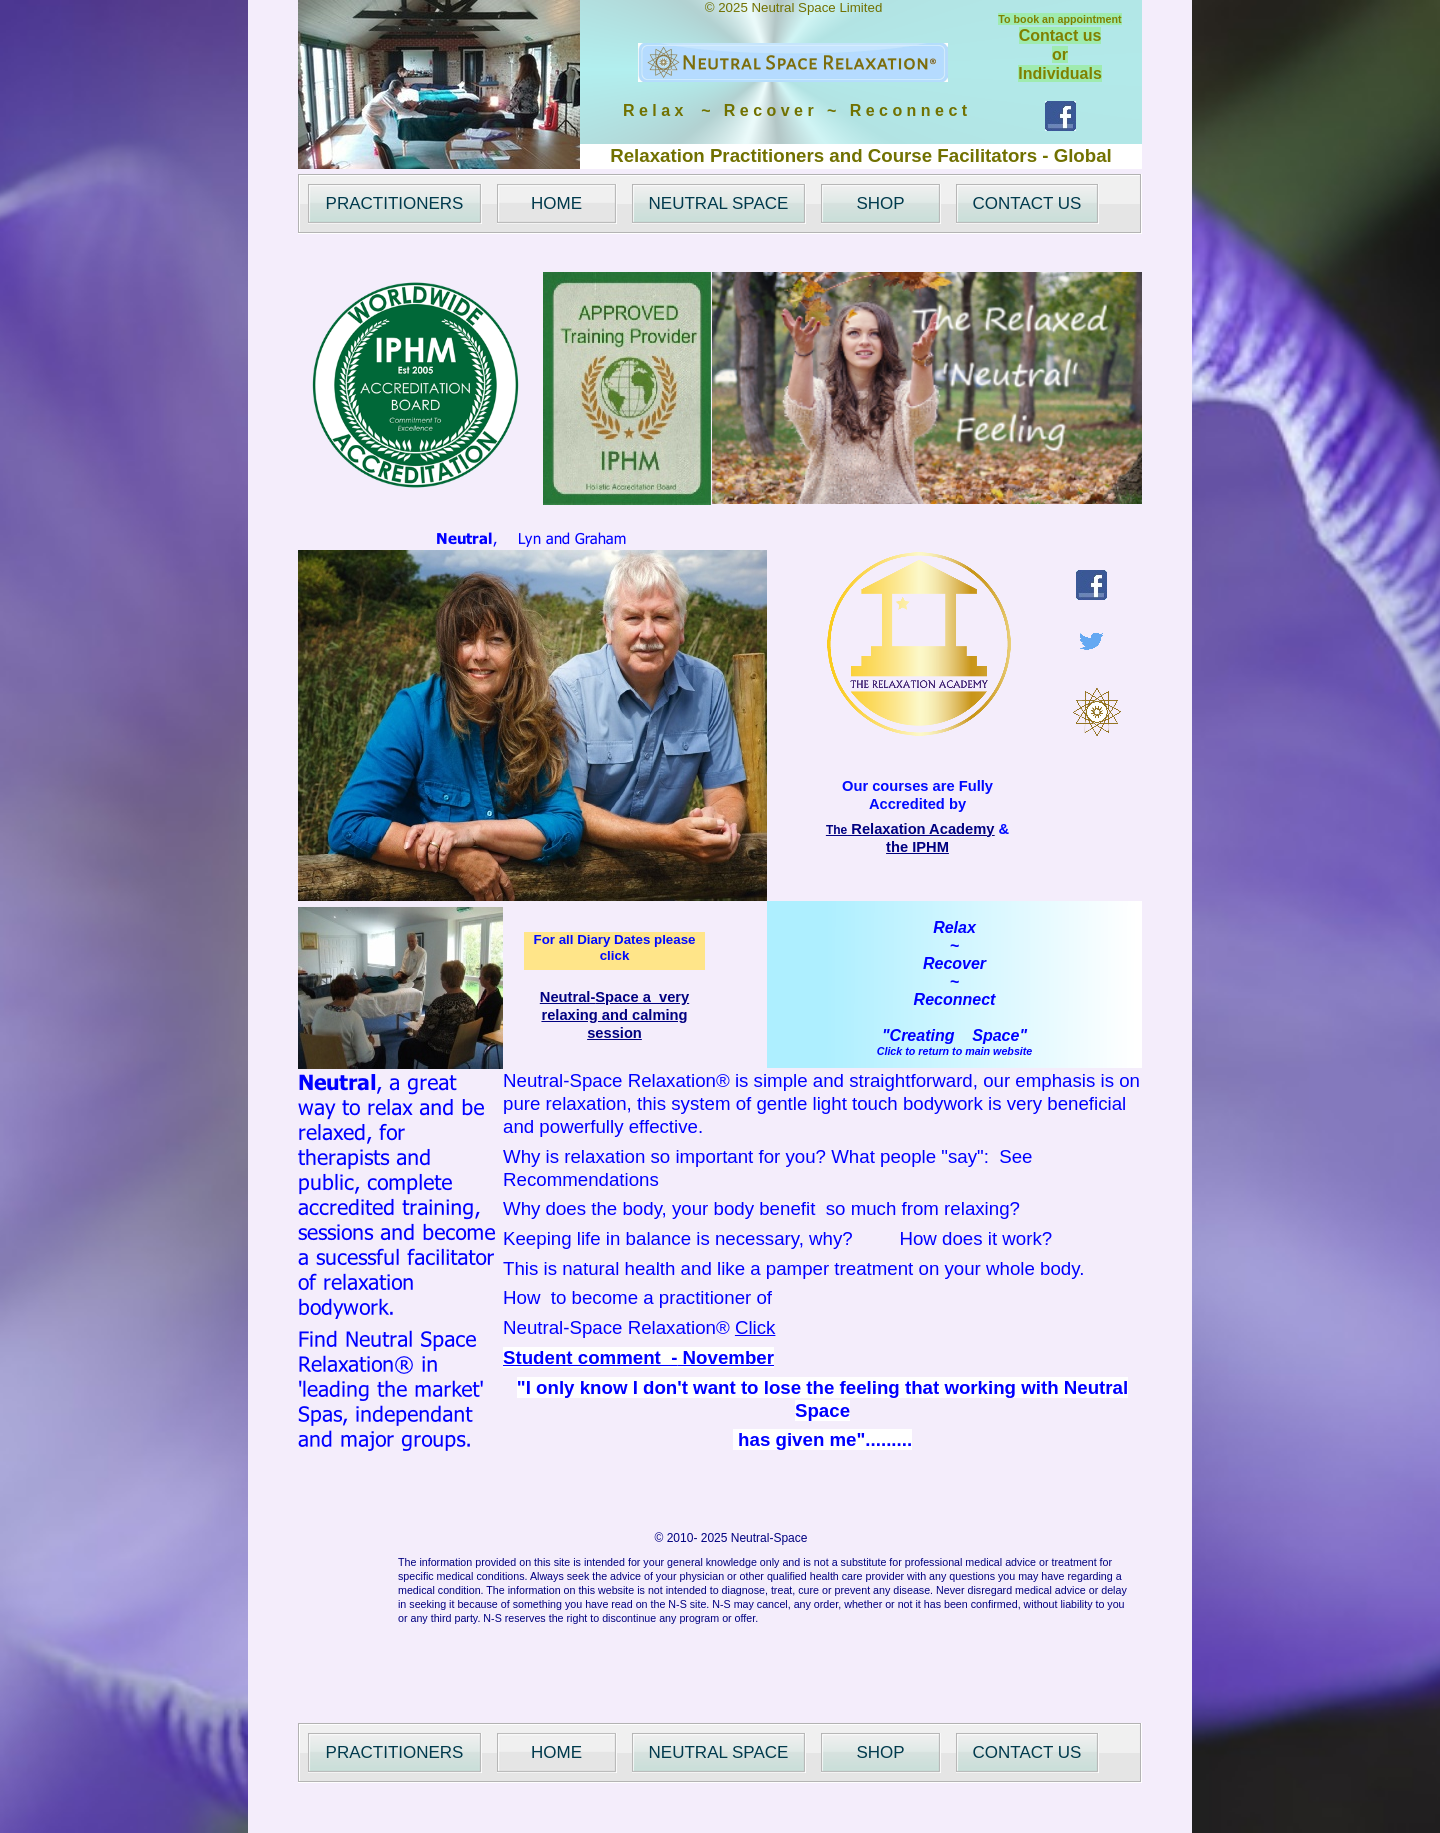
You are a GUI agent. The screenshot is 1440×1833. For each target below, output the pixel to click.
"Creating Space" (954, 1035)
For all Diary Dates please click (615, 947)
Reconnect (955, 999)
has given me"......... (822, 1439)
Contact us (1060, 35)
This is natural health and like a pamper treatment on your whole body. (793, 1268)
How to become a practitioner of (637, 1297)
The (910, 830)
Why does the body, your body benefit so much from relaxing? (761, 1208)
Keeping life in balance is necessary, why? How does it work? (777, 1238)
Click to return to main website (955, 1051)
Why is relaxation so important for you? (667, 1156)
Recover (954, 963)
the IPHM (917, 847)
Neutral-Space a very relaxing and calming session (614, 1015)
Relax (954, 927)
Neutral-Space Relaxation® (616, 1327)
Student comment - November (638, 1357)
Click (755, 1327)
